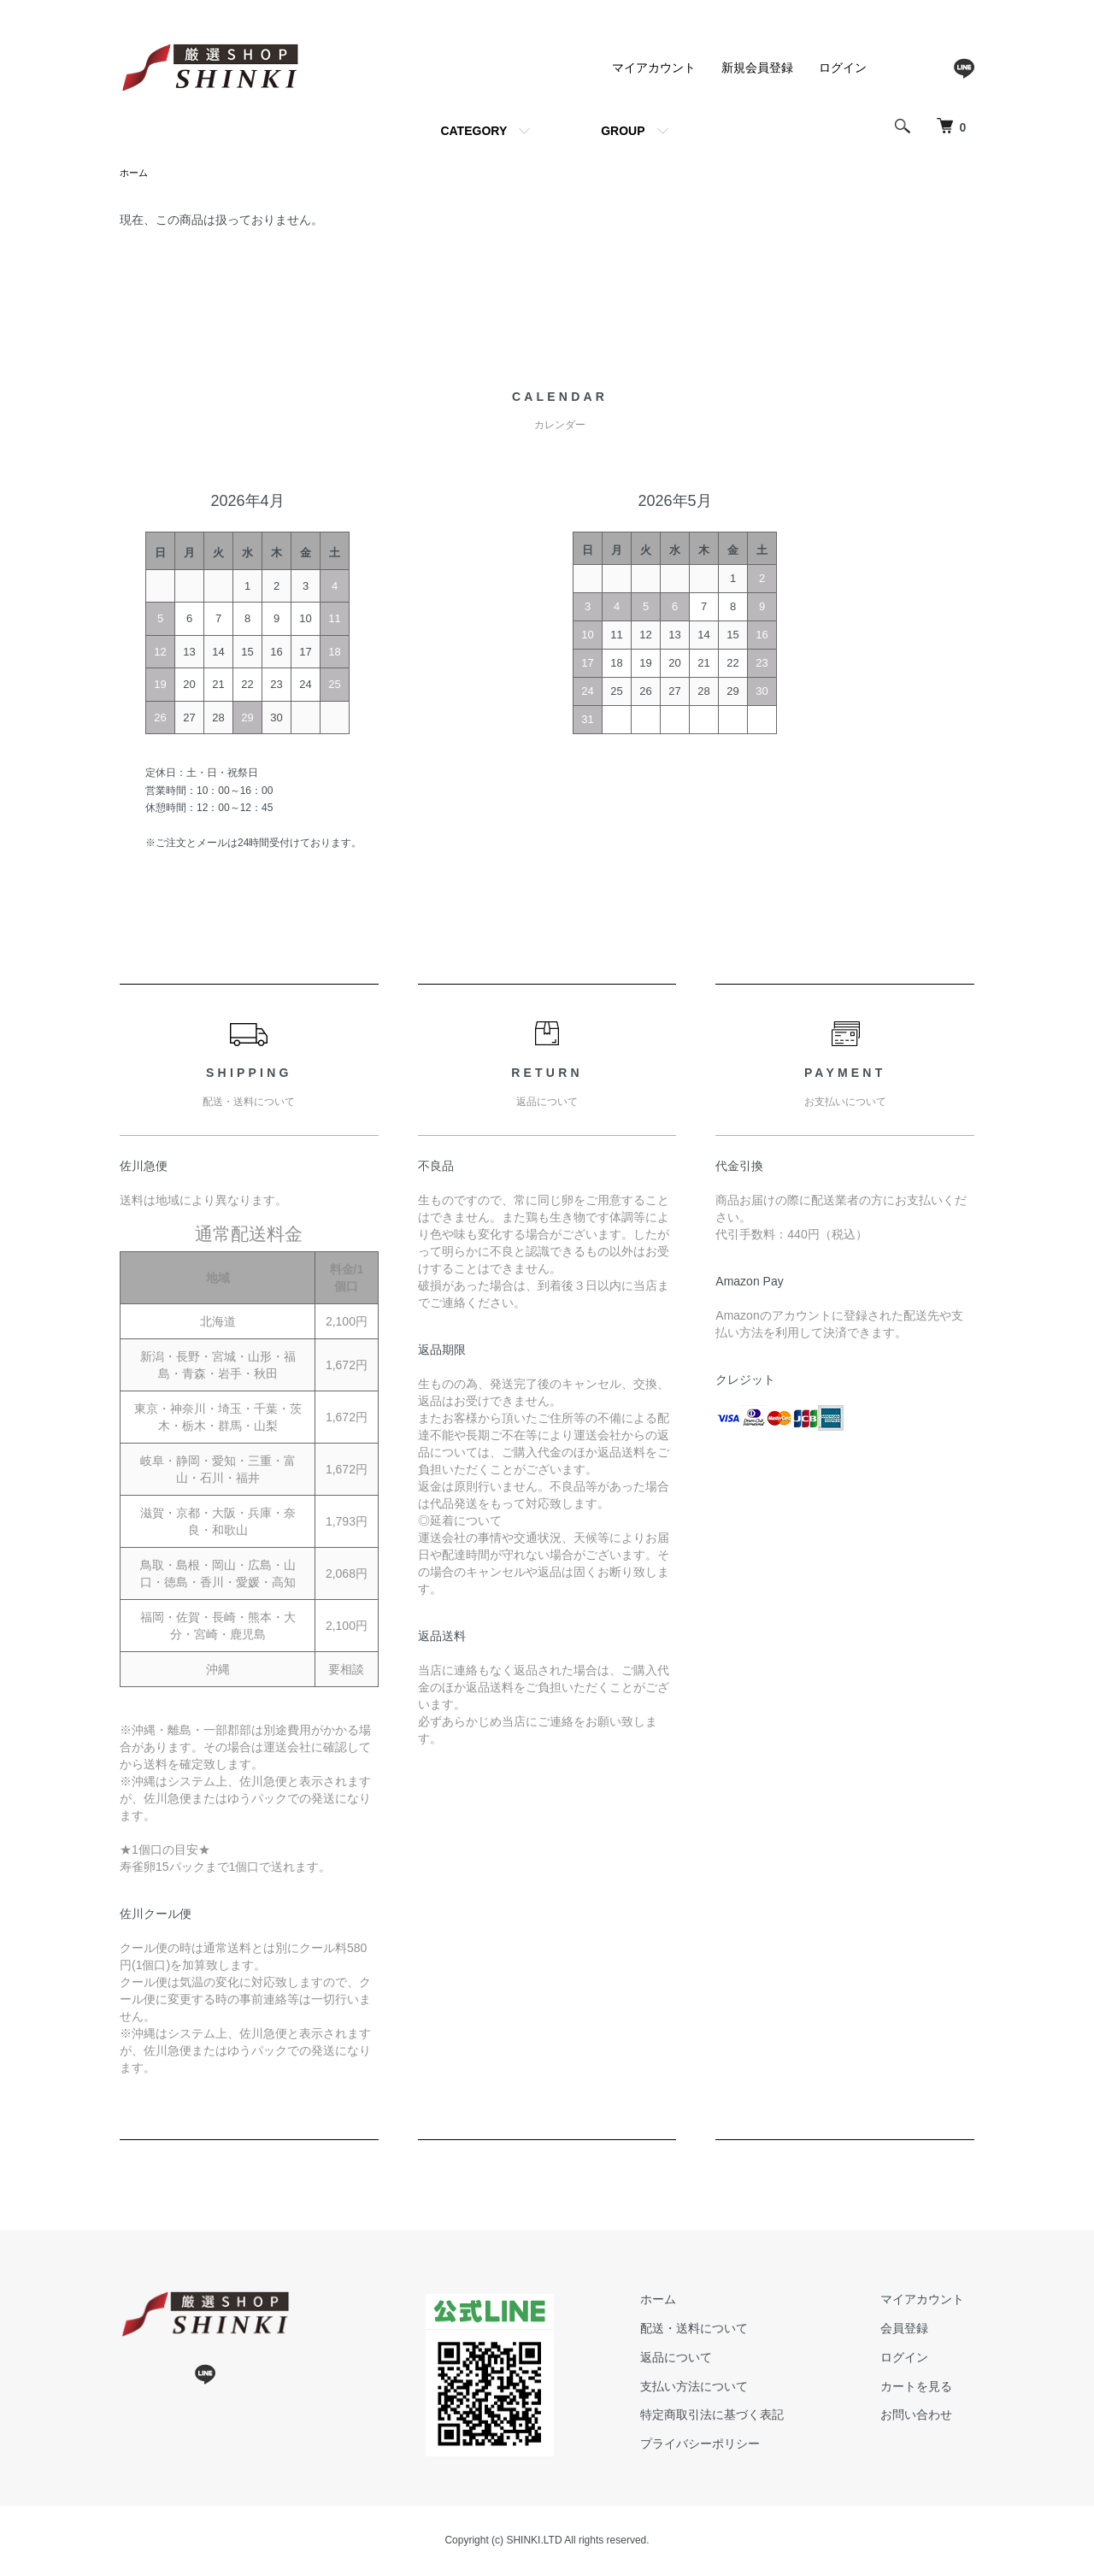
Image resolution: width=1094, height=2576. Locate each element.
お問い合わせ (926, 2416)
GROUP (622, 131)
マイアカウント (654, 67)
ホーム (135, 173)
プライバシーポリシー (730, 2445)
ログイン (843, 67)
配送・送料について (724, 2330)
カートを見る (926, 2388)
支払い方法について (724, 2388)
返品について (706, 2359)
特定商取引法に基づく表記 (742, 2416)
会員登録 (914, 2330)
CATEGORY (473, 131)
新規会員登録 (757, 67)
